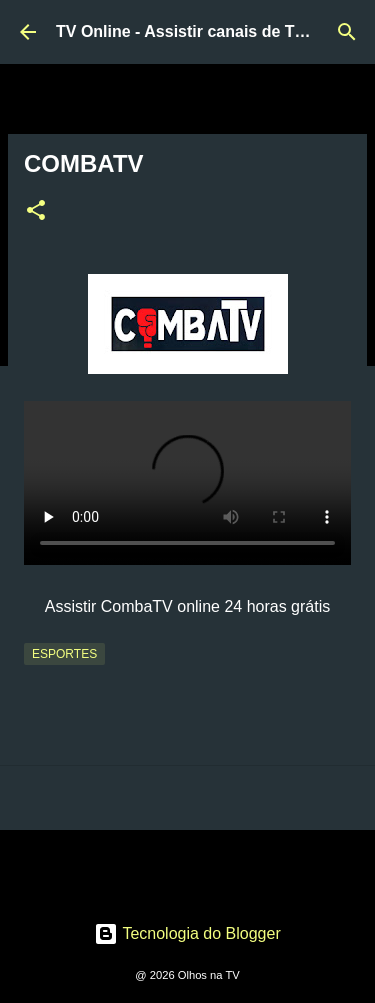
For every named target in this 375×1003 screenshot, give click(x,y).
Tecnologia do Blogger (187, 933)
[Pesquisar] (347, 32)
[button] (36, 212)
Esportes (64, 654)
